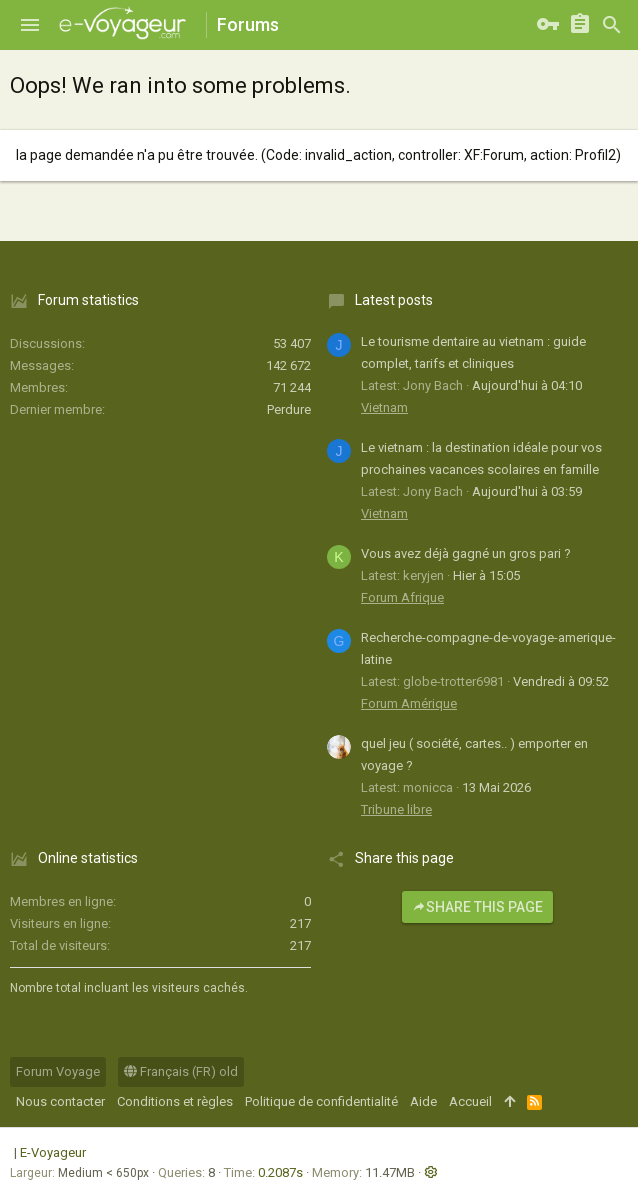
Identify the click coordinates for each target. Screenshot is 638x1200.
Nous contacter (60, 1101)
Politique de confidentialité (321, 1101)
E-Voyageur (53, 1152)
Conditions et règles (175, 1101)
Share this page (477, 907)
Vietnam (384, 407)
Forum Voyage (58, 1071)
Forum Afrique (402, 597)
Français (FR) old (181, 1071)
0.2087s (280, 1172)
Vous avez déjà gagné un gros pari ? (466, 553)
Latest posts (394, 300)
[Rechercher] (612, 25)
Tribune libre (396, 809)
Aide (423, 1101)
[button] (30, 25)
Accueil (470, 1101)
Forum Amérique (409, 703)
